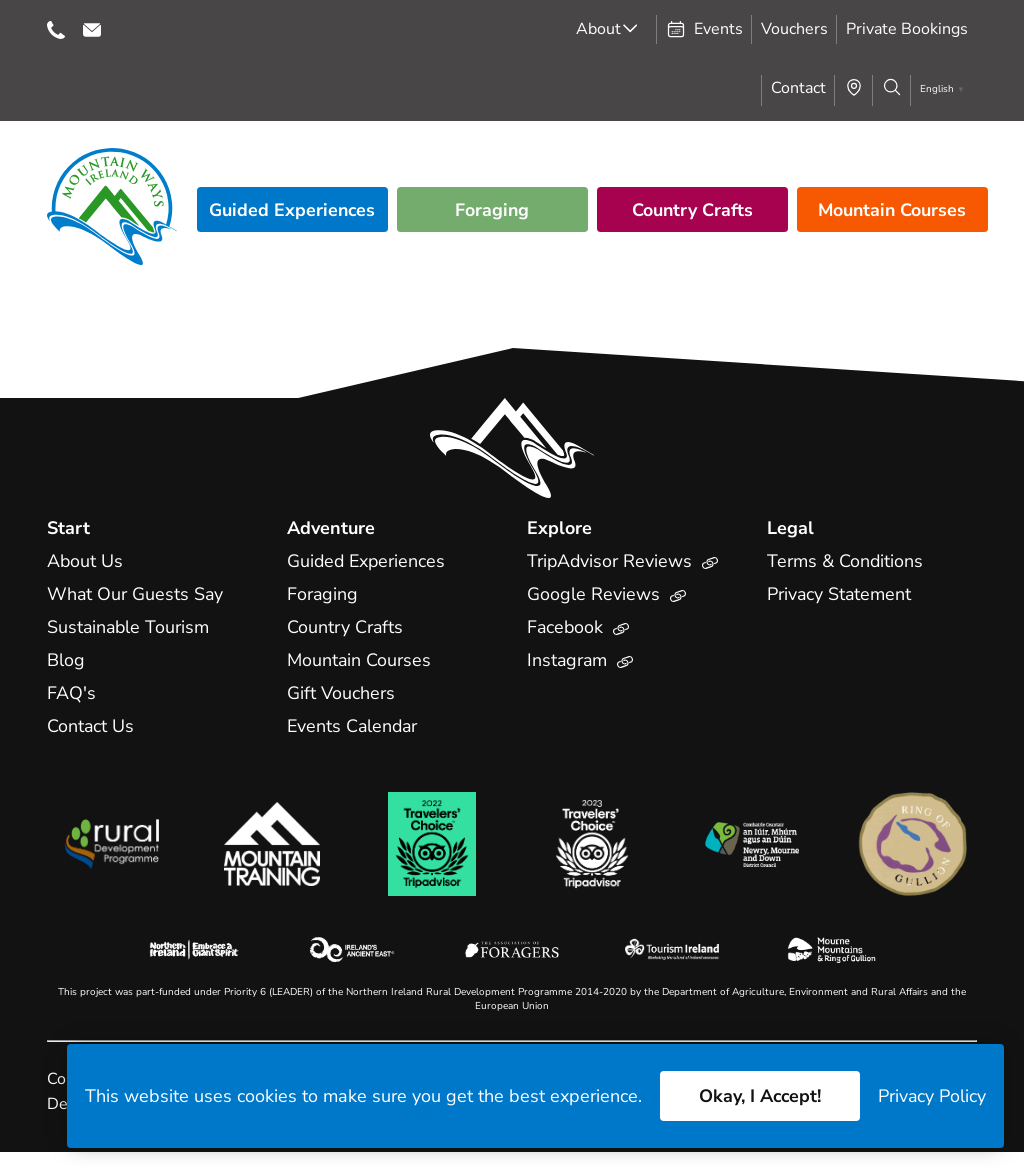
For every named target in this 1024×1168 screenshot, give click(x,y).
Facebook (579, 627)
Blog (66, 660)
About (598, 29)
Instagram (581, 660)
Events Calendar (354, 726)
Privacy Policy (931, 1096)
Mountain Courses (892, 210)
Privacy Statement (840, 594)
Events (704, 29)
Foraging (492, 210)
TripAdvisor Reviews (623, 561)
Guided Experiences (292, 210)
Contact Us (91, 726)
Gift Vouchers (341, 693)
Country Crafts (692, 210)
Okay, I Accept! (759, 1096)
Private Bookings (907, 29)
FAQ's (71, 693)
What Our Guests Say (136, 594)
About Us (85, 561)
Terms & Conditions (845, 561)
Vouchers (794, 29)
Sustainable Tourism (129, 627)
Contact (798, 88)
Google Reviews (606, 594)
